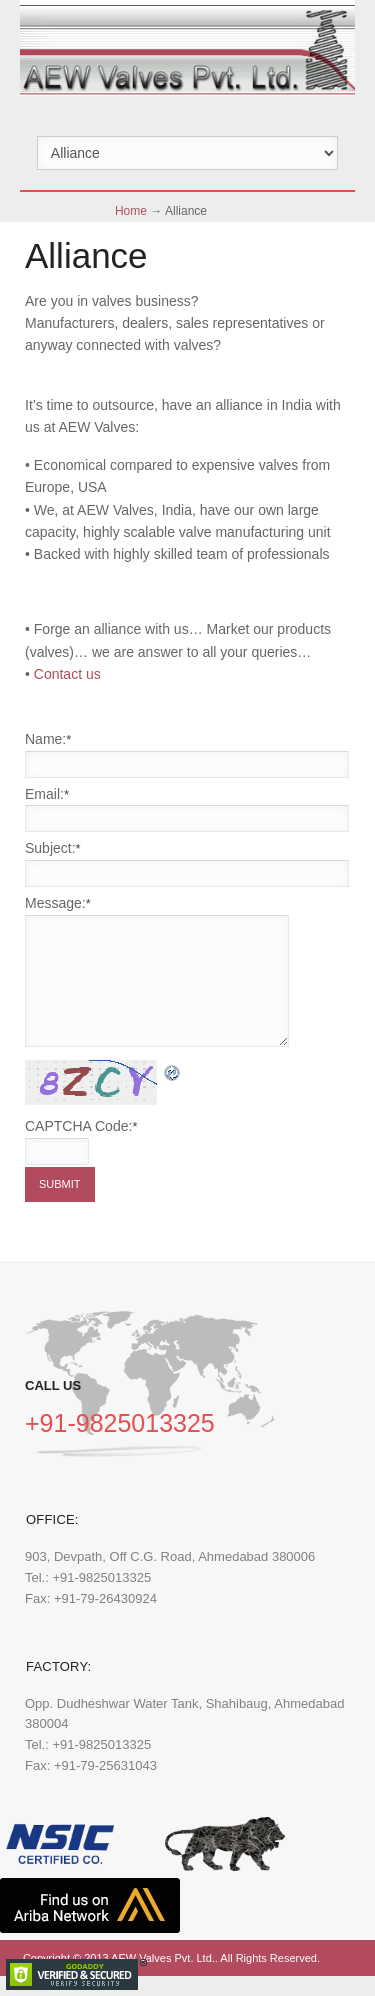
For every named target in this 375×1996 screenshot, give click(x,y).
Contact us (67, 674)
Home (131, 211)
